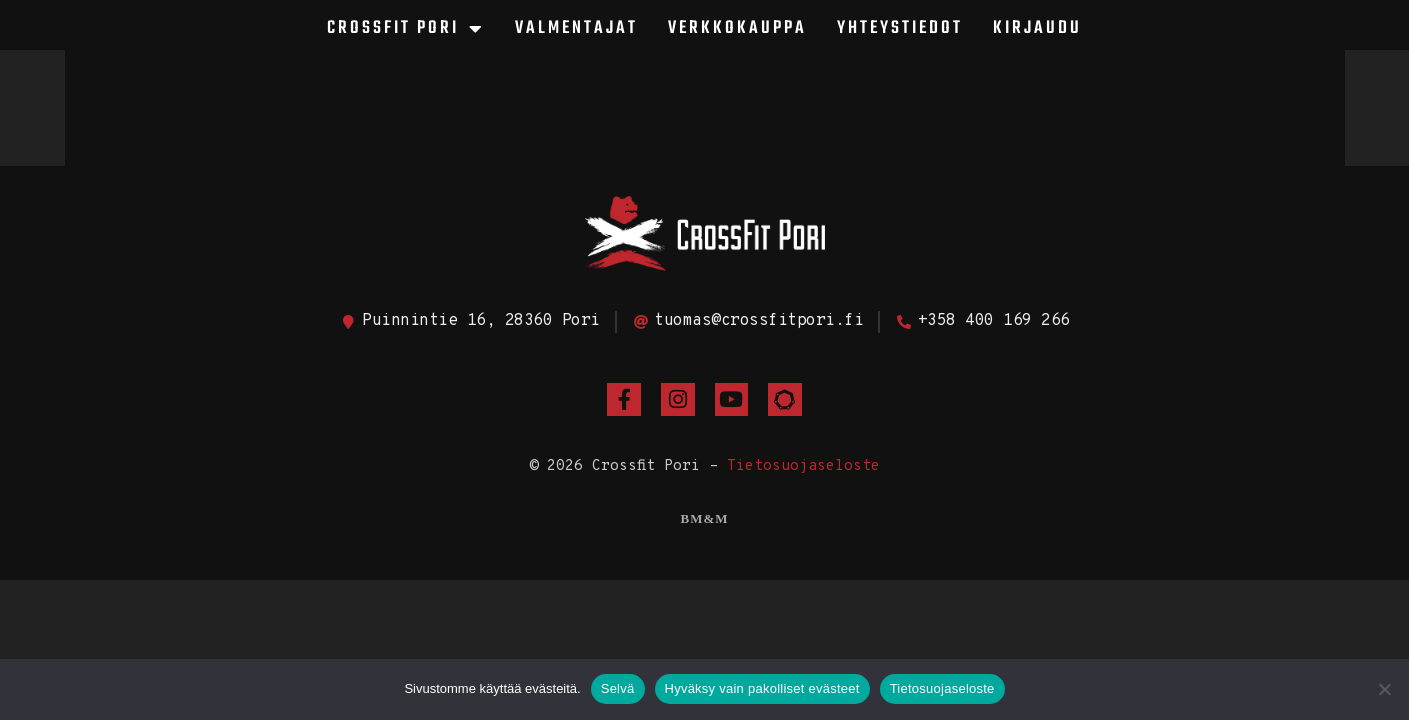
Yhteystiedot (900, 28)
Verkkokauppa (737, 28)
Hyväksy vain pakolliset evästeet (762, 688)
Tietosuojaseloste (803, 466)
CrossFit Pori (406, 29)
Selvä (618, 688)
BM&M (704, 518)
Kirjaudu (1037, 28)
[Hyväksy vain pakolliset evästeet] (1384, 689)
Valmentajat (576, 28)
